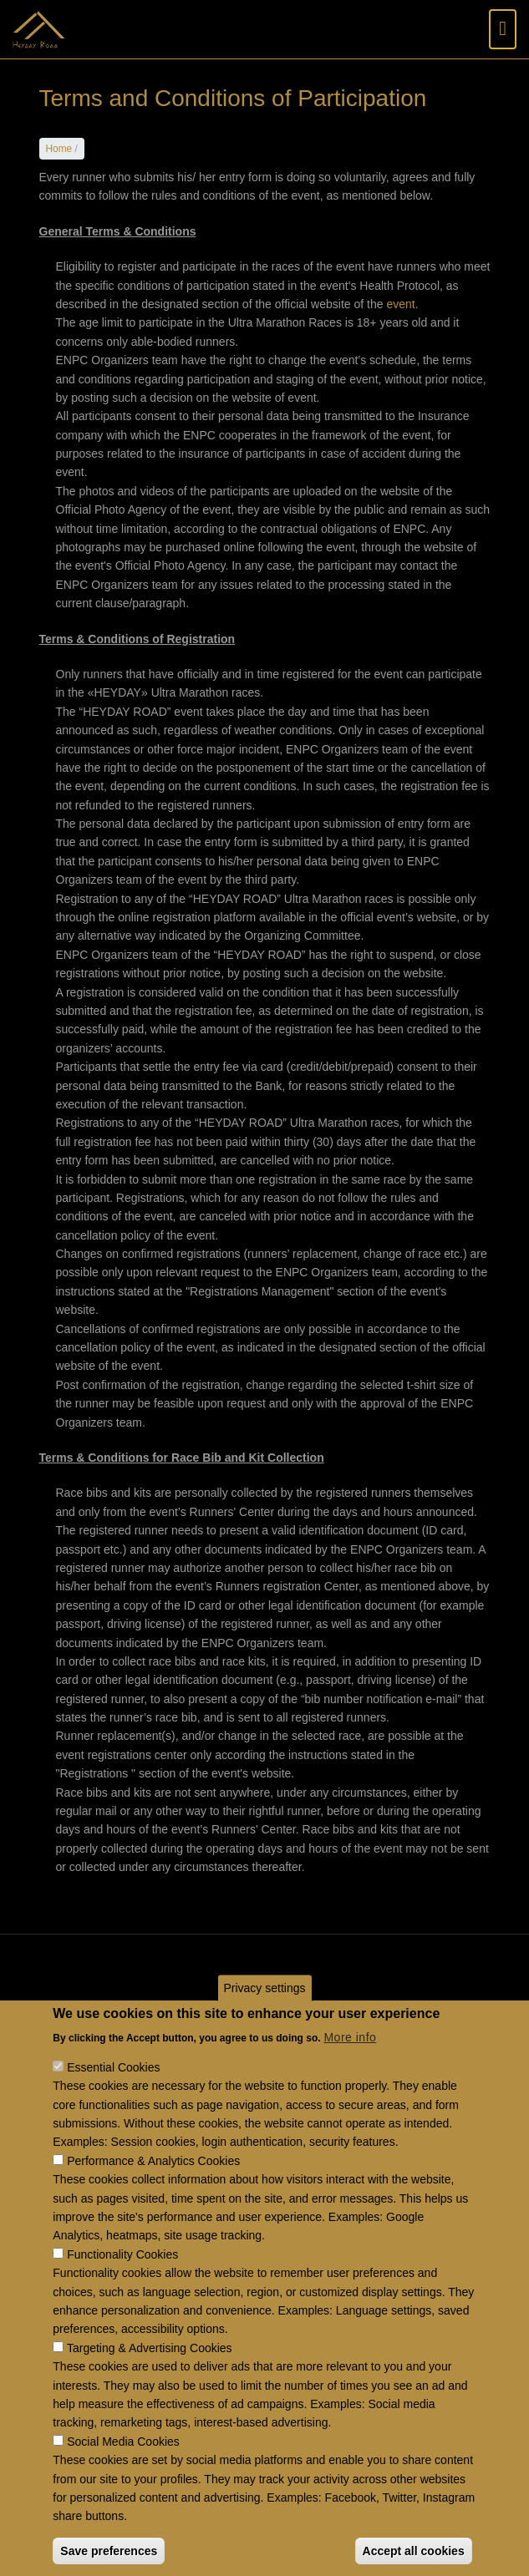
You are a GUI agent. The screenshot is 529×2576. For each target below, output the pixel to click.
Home (59, 149)
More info (349, 2073)
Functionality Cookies (122, 2290)
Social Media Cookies (123, 2477)
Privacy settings (264, 2024)
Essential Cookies (113, 2104)
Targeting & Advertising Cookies (149, 2384)
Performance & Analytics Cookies (153, 2196)
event (400, 304)
